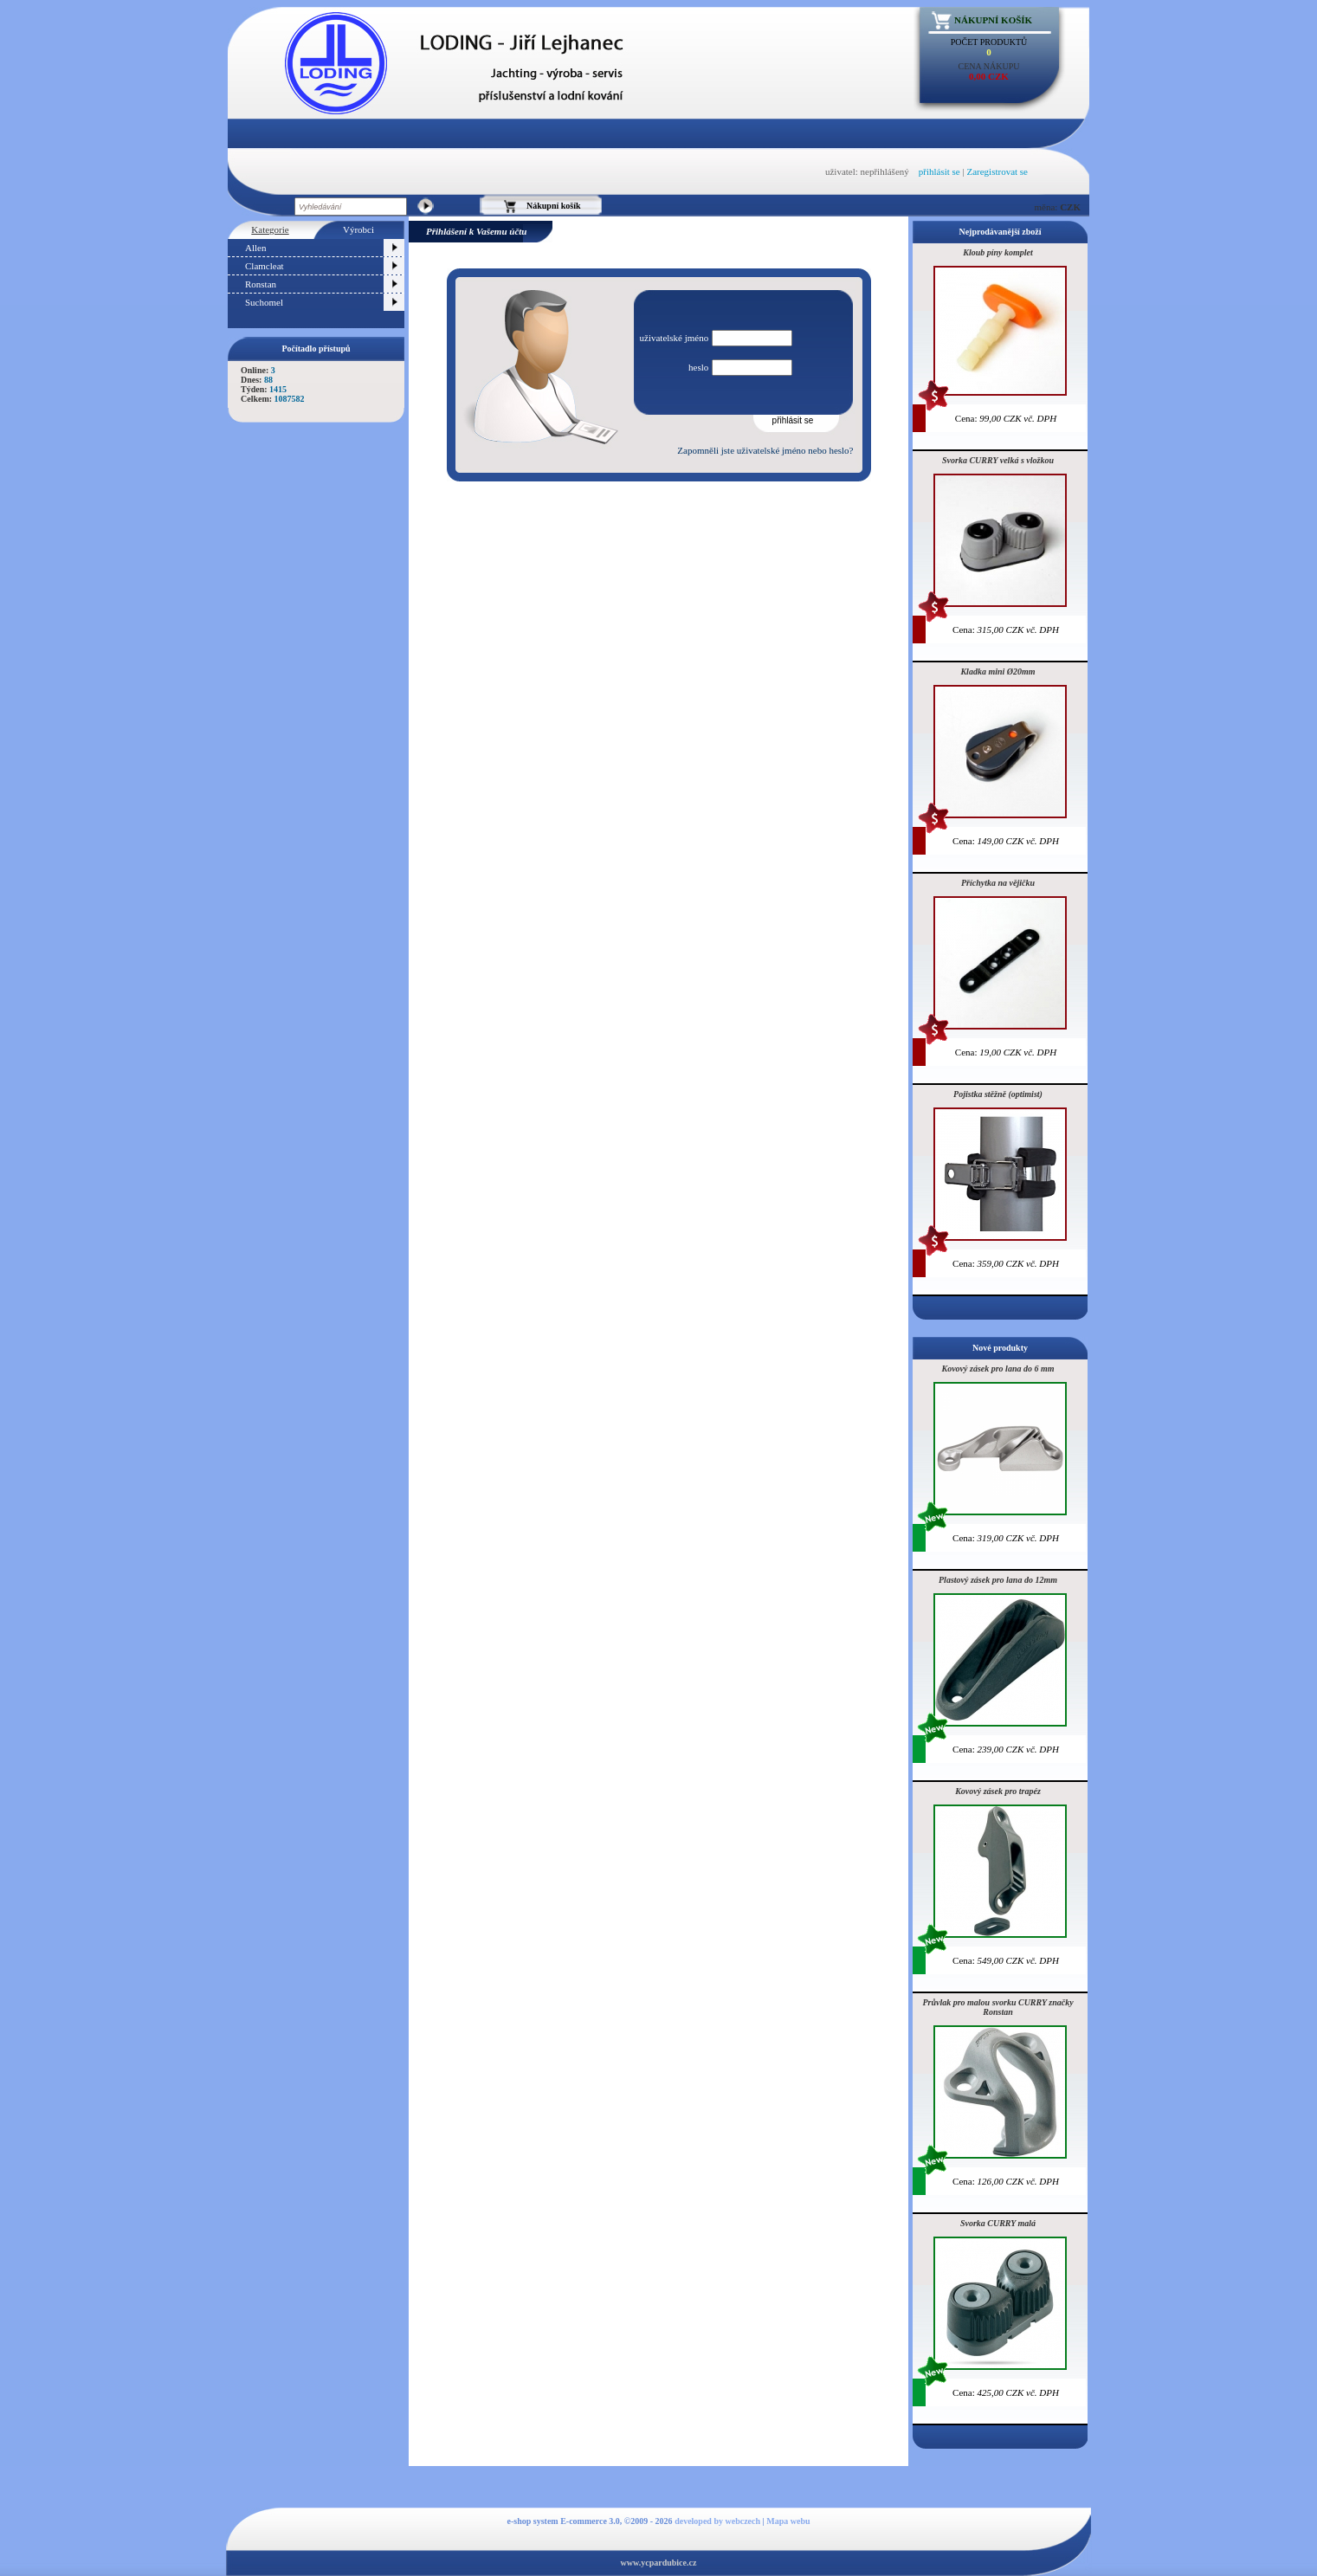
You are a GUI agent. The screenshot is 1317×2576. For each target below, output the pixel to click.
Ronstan (260, 284)
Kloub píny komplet (998, 252)
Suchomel (264, 302)
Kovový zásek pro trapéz (998, 1791)
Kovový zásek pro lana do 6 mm (998, 1368)
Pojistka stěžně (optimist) (998, 1094)
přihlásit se (939, 171)
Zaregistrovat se (997, 171)
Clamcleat (264, 266)
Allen (255, 247)
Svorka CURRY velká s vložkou (998, 460)
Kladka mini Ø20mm (997, 671)
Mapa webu (788, 2521)
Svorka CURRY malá (998, 2223)
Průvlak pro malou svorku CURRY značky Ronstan (997, 2007)
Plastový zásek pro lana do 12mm (998, 1580)
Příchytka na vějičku (998, 883)
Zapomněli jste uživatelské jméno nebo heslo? (765, 450)
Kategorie (269, 229)
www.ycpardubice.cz (659, 2562)
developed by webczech (717, 2521)
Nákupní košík (993, 20)
